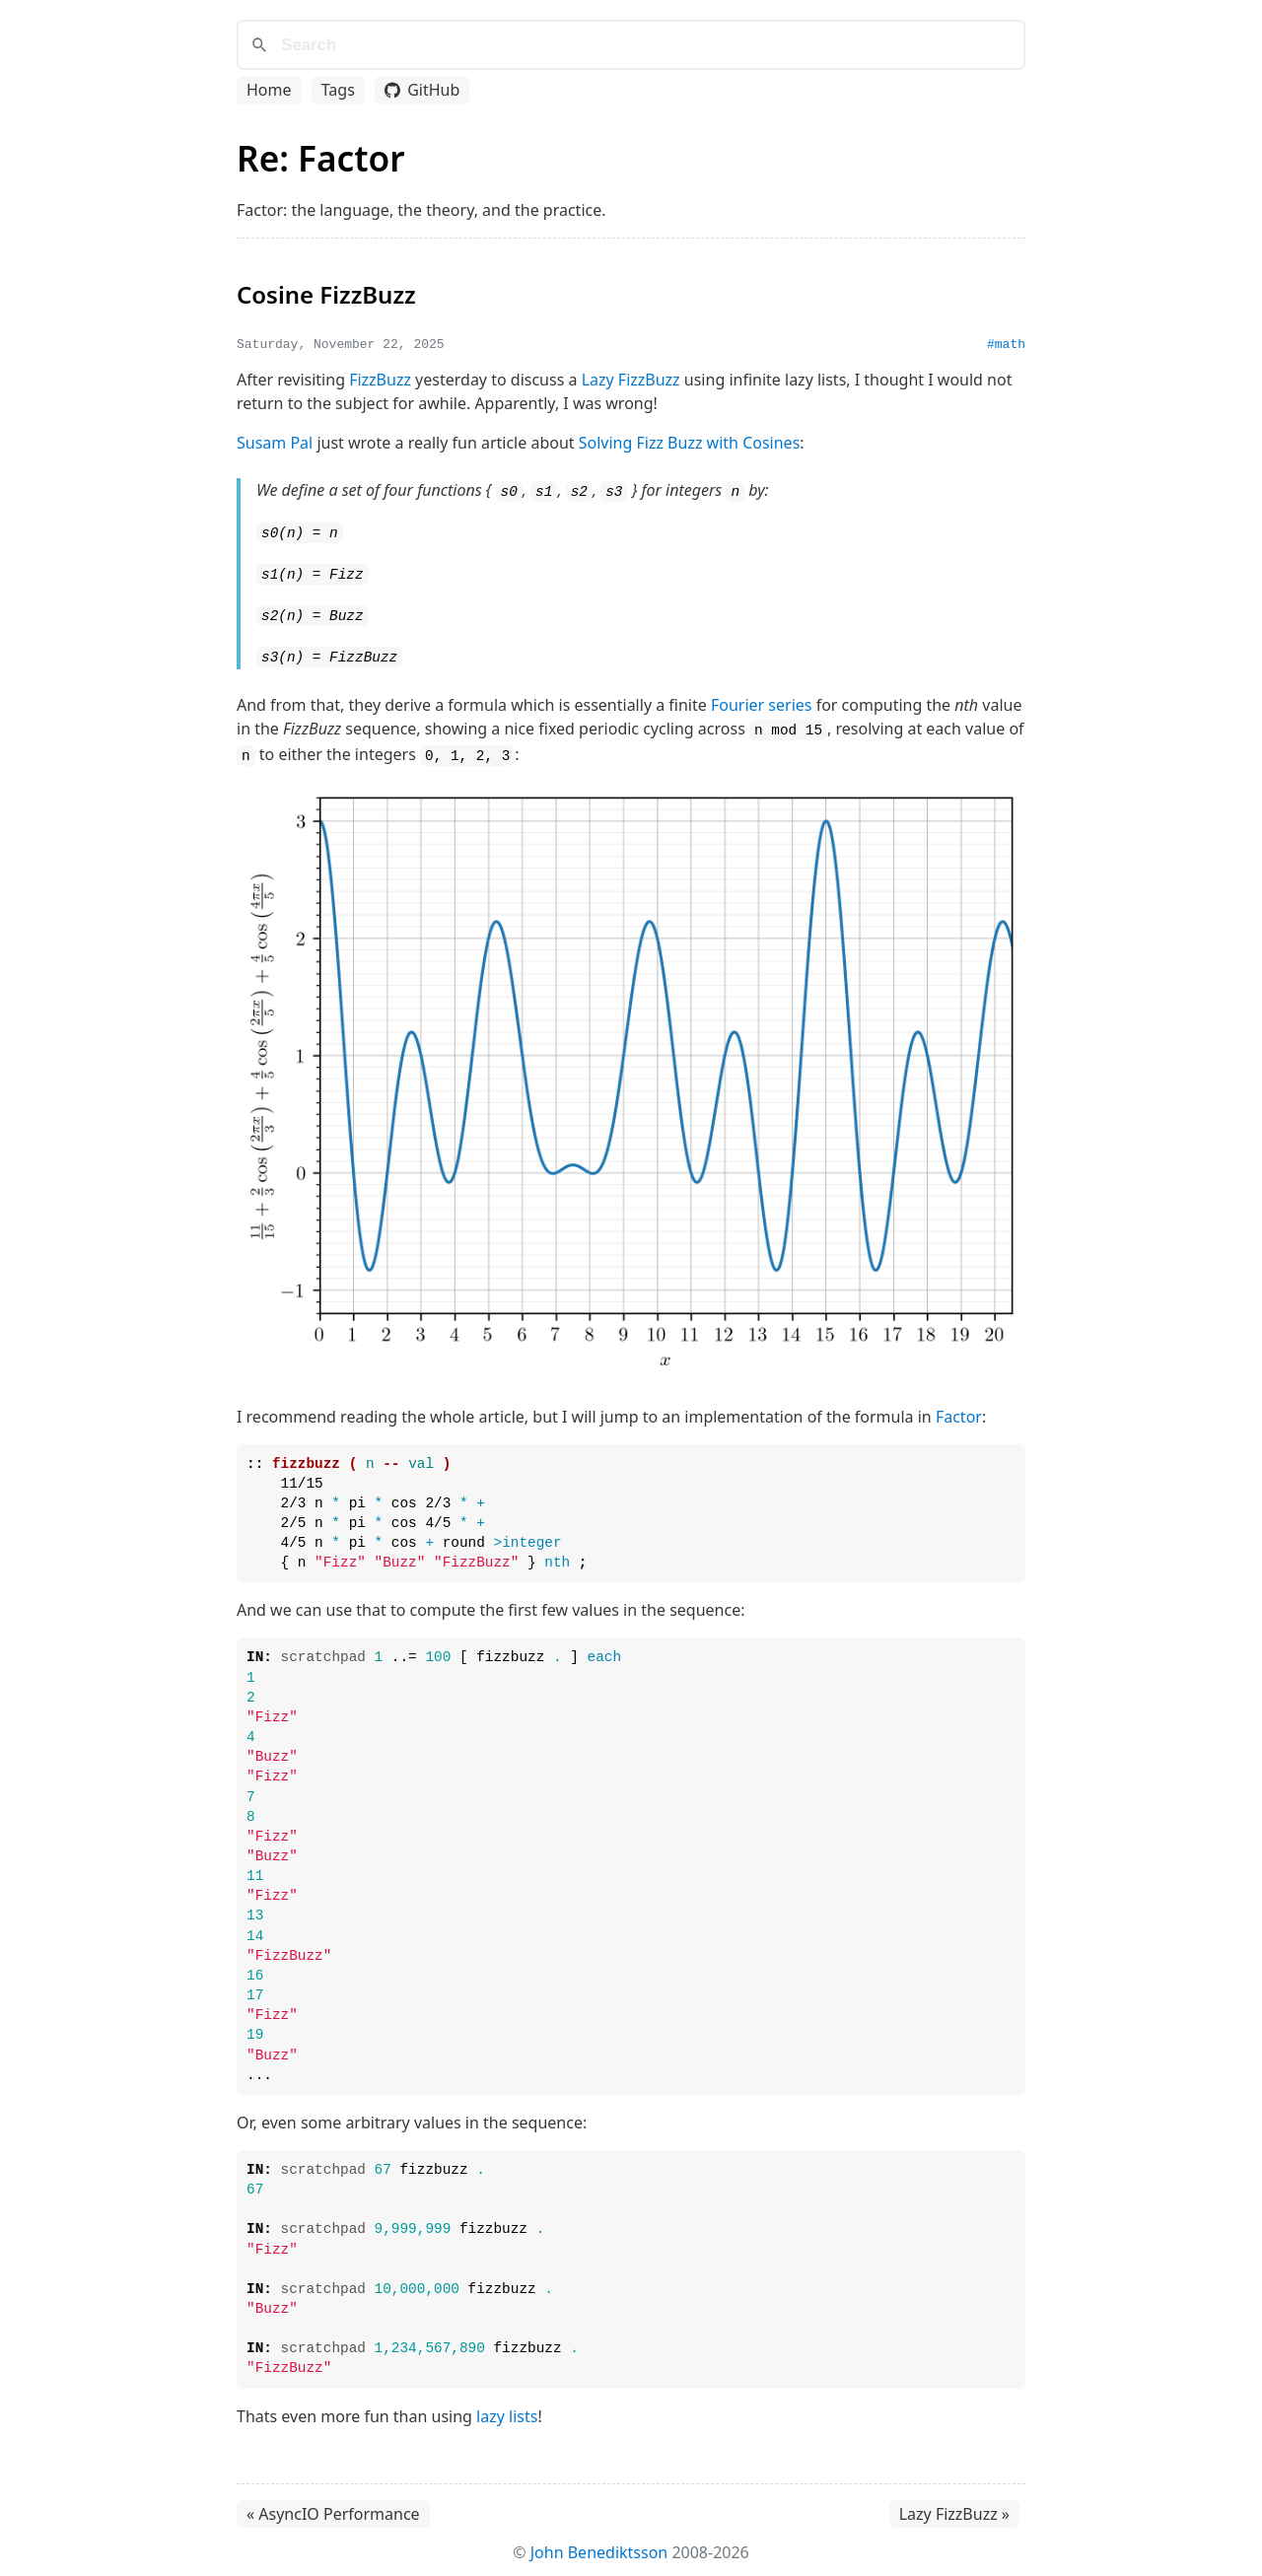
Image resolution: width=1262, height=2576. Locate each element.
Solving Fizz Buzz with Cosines (690, 442)
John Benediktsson (599, 2545)
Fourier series (761, 700)
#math (1006, 344)
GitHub (422, 90)
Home (269, 90)
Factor (959, 1410)
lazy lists (506, 2409)
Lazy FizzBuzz (631, 379)
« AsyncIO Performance (333, 2507)
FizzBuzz (380, 379)
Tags (338, 90)
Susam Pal (275, 442)
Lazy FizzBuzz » (954, 2507)
